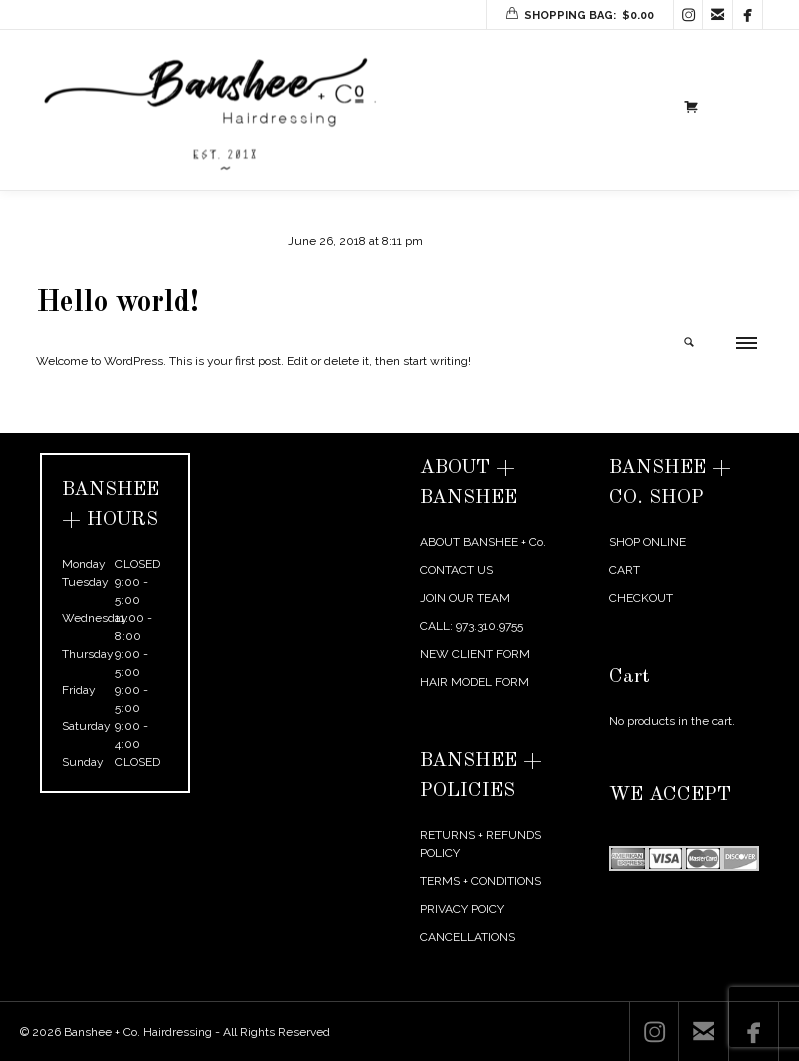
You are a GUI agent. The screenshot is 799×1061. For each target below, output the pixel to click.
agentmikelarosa (100, 241)
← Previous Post (632, 418)
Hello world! (118, 303)
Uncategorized (203, 241)
